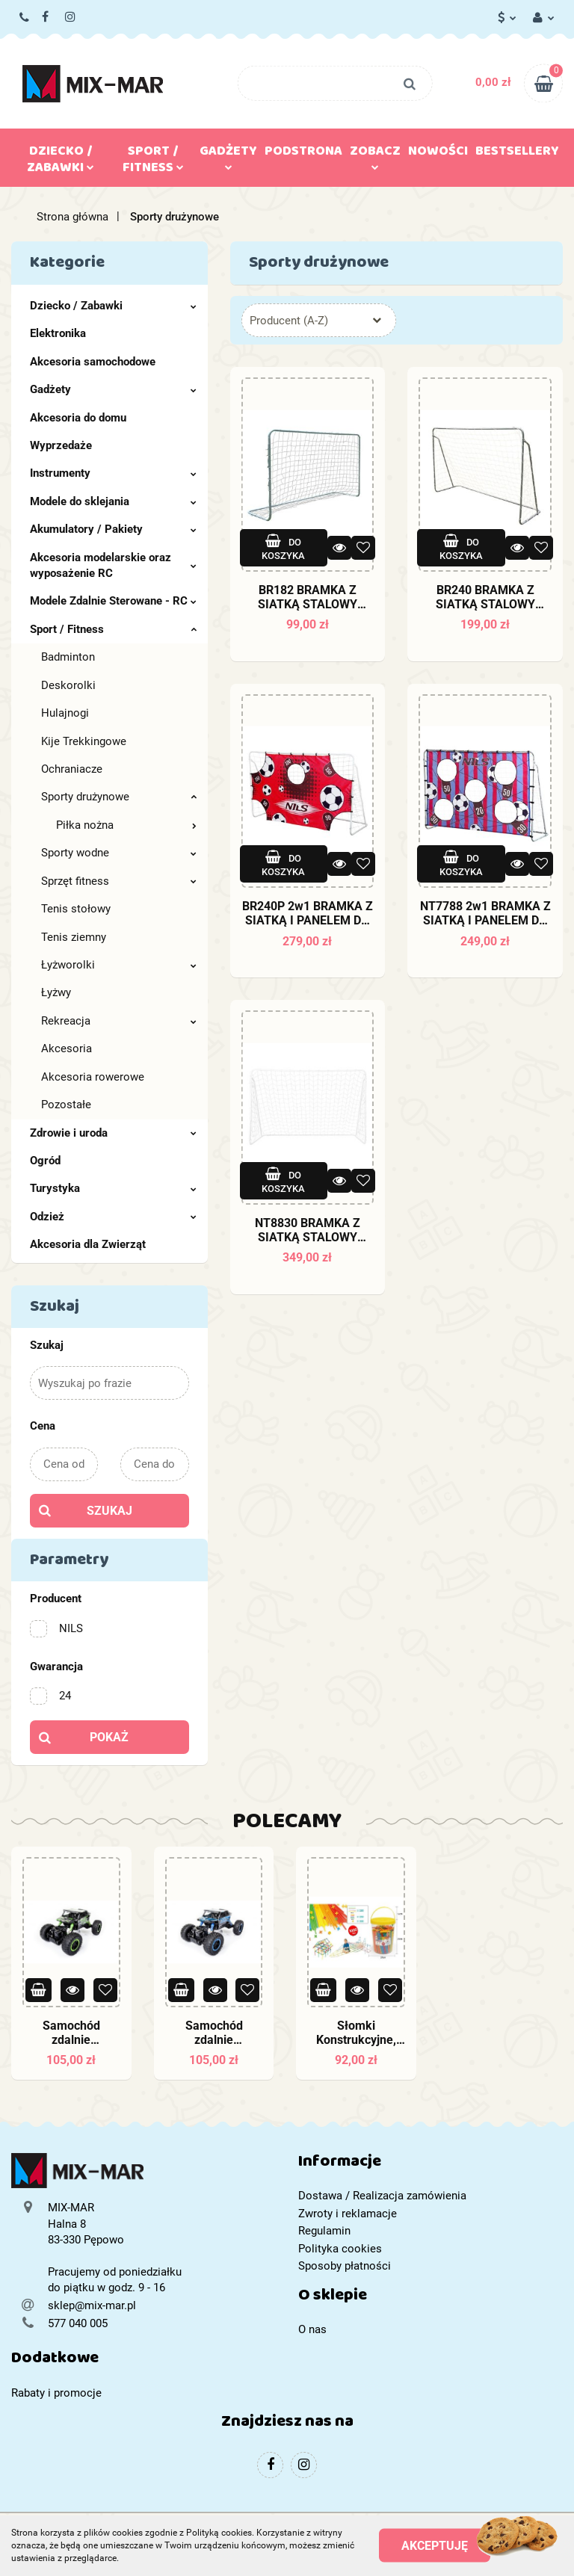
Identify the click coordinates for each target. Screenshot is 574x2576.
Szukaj (109, 1511)
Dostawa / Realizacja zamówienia (382, 2195)
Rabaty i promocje (56, 2393)
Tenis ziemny (73, 937)
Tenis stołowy (76, 908)
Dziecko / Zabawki (60, 162)
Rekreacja (119, 1021)
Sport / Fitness (153, 162)
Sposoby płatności (344, 2266)
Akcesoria (66, 1048)
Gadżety (228, 154)
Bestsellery (517, 154)
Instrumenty (113, 473)
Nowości (438, 154)
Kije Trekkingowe (83, 741)
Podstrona (303, 154)
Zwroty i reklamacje (347, 2213)
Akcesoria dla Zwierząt (88, 1244)
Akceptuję (434, 2546)
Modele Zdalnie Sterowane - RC (113, 601)
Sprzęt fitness (119, 881)
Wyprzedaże (61, 445)
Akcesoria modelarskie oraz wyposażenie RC (113, 565)
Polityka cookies (340, 2248)
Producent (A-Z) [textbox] (289, 320)
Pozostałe (66, 1104)
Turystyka (113, 1188)
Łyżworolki (119, 965)
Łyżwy (56, 992)
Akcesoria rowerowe (92, 1077)
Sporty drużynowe (119, 796)
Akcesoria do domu (78, 417)
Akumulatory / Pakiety (113, 529)
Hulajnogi (65, 713)
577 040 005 (25, 18)
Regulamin (324, 2230)
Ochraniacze (71, 769)
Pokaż (109, 1737)
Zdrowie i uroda (113, 1133)
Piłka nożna (126, 825)
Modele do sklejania (113, 501)
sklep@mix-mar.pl (92, 2305)
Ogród (45, 1160)
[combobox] (318, 320)
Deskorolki (68, 685)
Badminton (68, 657)
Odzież (113, 1216)
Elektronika (58, 333)
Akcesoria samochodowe (92, 361)
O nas (312, 2329)
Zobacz (375, 154)
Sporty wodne (119, 852)
